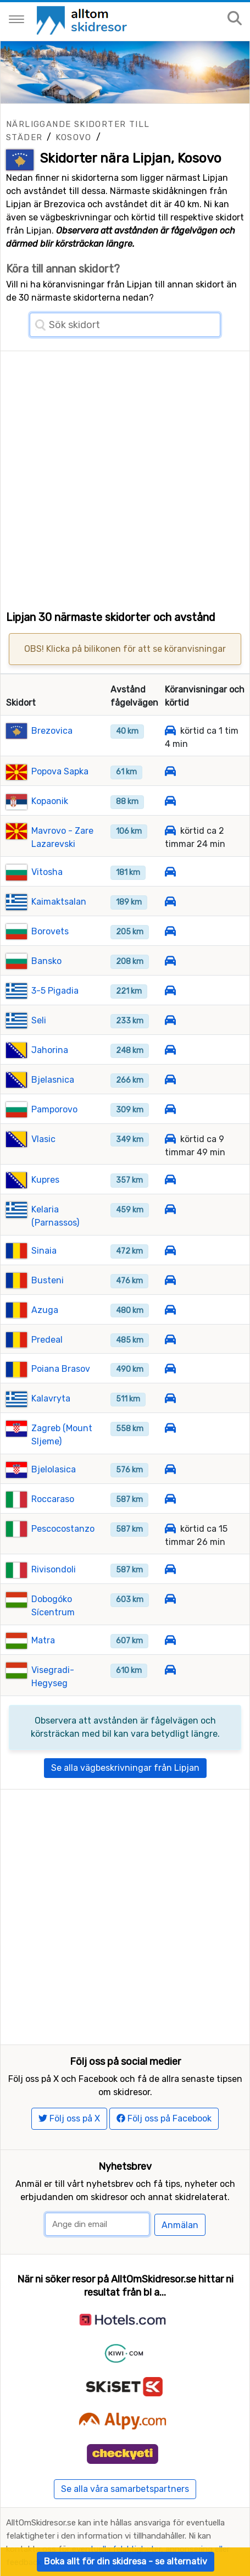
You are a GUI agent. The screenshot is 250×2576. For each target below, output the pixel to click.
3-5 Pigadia (55, 990)
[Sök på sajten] (234, 19)
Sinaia (44, 1250)
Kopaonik (49, 801)
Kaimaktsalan (58, 901)
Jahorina (49, 1050)
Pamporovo (54, 1109)
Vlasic (43, 1139)
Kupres (45, 1180)
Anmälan (180, 2225)
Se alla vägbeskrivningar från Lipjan (125, 1768)
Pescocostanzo (63, 1529)
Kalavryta (50, 1398)
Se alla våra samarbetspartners (125, 2489)
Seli (38, 1020)
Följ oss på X (69, 2118)
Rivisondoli (53, 1569)
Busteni (47, 1280)
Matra (43, 1640)
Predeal (47, 1339)
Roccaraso (52, 1499)
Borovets (50, 931)
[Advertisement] (125, 476)
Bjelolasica (53, 1469)
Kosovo (73, 137)
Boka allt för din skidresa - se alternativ (125, 2561)
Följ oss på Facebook (164, 2118)
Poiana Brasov (60, 1369)
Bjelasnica (52, 1079)
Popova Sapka (59, 771)
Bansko (46, 961)
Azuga (44, 1310)
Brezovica (52, 730)
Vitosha (47, 872)
